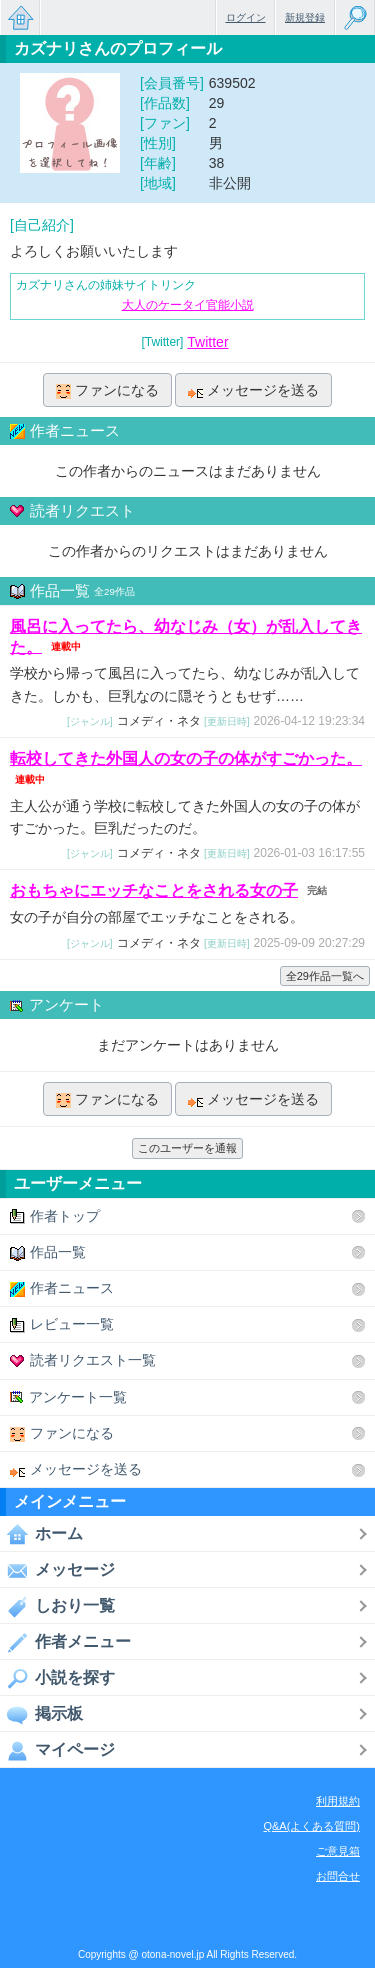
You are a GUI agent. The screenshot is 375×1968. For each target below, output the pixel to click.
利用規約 (338, 1801)
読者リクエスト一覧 (83, 1360)
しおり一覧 (57, 1606)
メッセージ (57, 1570)
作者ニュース (62, 1288)
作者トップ (55, 1216)
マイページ (57, 1750)
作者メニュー (65, 1642)
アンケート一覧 (68, 1397)
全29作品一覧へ (325, 976)
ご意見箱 (338, 1851)
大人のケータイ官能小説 (188, 305)
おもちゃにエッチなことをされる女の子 (154, 890)
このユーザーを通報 (187, 1148)
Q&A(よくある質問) (311, 1826)
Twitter (207, 342)
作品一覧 (48, 1252)
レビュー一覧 (62, 1324)
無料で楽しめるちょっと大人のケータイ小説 (20, 17)
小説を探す (57, 1678)
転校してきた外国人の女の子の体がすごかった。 (186, 758)
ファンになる (107, 390)
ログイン (246, 17)
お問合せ (338, 1876)
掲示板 (41, 1714)
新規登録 (305, 17)
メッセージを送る (253, 390)
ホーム (41, 1534)
